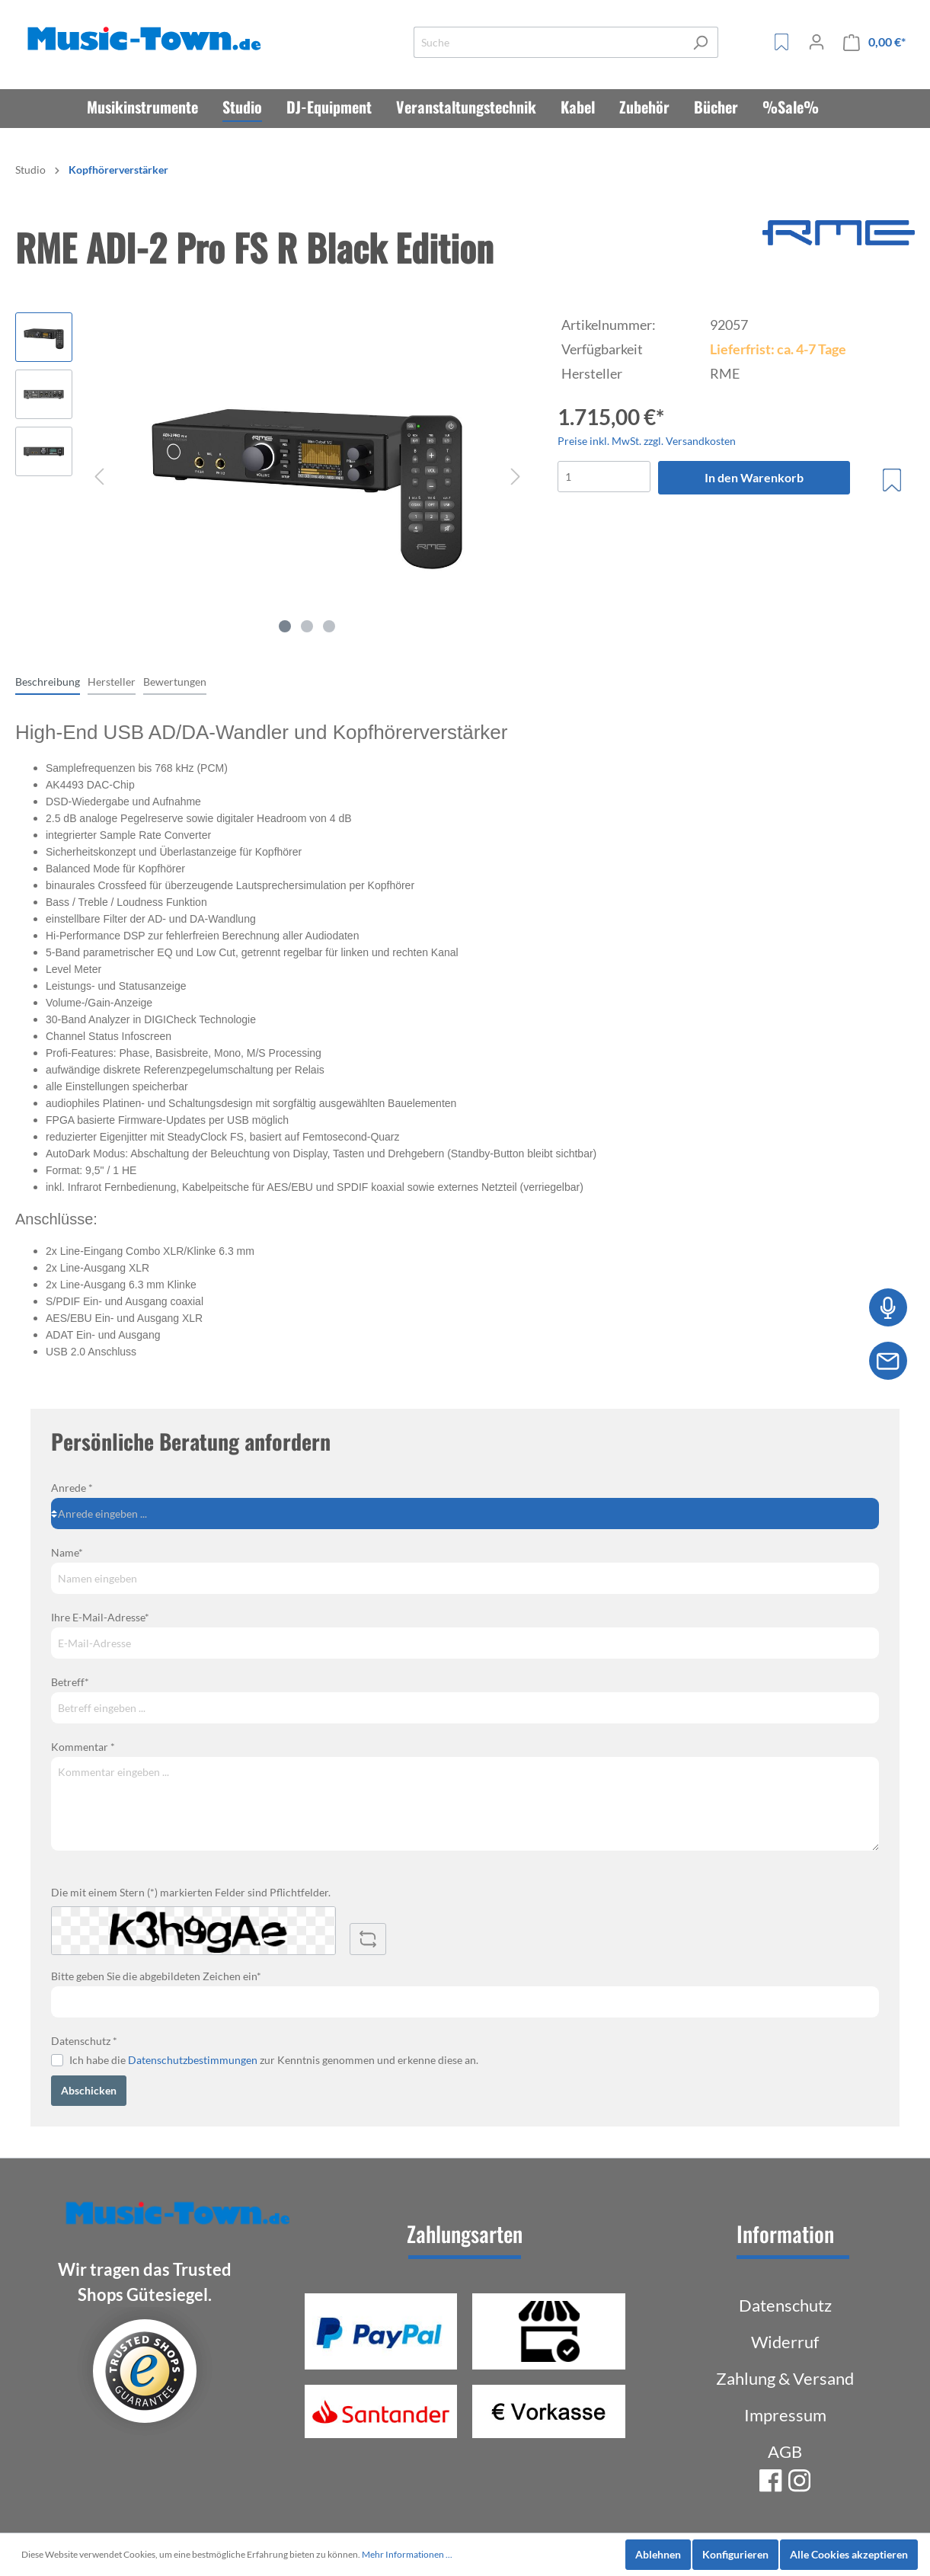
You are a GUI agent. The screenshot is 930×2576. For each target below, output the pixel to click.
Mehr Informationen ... (407, 2554)
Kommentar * (83, 1746)
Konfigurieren (735, 2554)
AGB (785, 2451)
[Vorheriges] (99, 476)
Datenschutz (785, 2305)
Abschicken (89, 2090)
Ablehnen (658, 2554)
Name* (67, 1552)
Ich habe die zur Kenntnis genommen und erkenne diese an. (273, 2059)
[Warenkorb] (874, 42)
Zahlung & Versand (785, 2378)
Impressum (785, 2415)
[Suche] (548, 42)
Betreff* (70, 1681)
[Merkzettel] (781, 41)
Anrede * (72, 1487)
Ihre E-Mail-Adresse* (100, 1617)
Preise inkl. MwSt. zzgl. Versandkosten (647, 440)
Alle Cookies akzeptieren (849, 2554)
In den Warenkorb (754, 477)
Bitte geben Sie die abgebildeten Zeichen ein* (156, 1976)
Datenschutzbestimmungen (192, 2059)
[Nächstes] (515, 476)
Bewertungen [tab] (174, 681)
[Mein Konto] (816, 41)
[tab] (47, 681)
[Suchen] (700, 42)
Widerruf (785, 2341)
